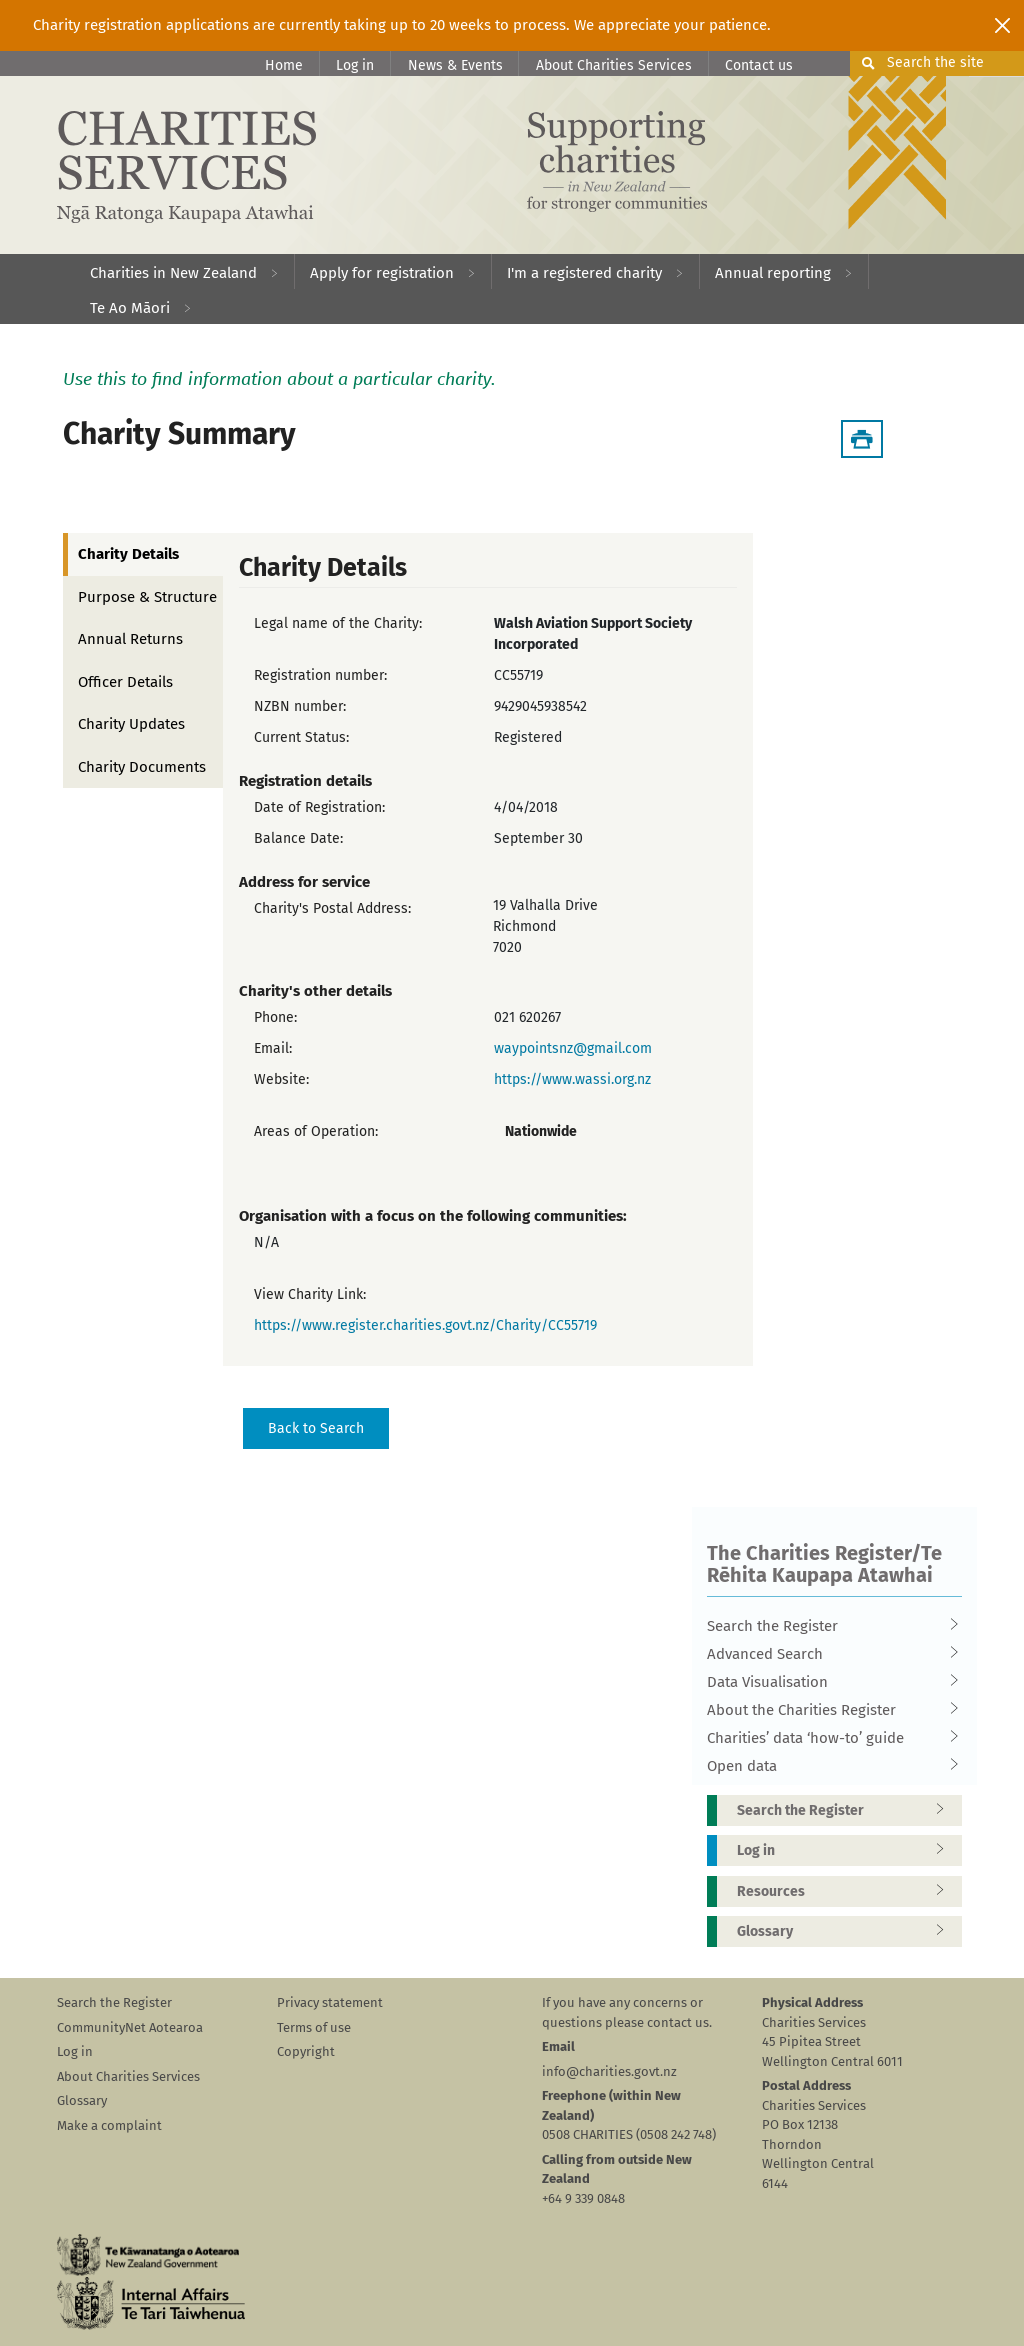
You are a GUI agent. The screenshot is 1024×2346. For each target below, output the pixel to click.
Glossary (847, 1931)
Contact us (759, 65)
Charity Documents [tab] (142, 767)
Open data (828, 1766)
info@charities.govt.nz (609, 2071)
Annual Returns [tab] (130, 639)
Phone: (275, 1017)
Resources (847, 1891)
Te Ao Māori (130, 308)
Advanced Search (828, 1654)
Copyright (306, 2051)
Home (284, 65)
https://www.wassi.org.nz (572, 1079)
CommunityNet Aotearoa (130, 2027)
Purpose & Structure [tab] (147, 597)
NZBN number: (300, 706)
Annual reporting (773, 273)
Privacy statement (330, 2002)
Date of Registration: (319, 807)
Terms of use (314, 2027)
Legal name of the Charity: (338, 623)
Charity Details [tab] (128, 554)
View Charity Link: (310, 1294)
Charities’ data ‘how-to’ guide (828, 1738)
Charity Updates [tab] (131, 724)
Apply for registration (382, 273)
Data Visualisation (828, 1682)
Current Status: (301, 737)
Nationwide (541, 1131)
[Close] (1002, 25)
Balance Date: (298, 838)
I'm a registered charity (584, 273)
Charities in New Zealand (173, 273)
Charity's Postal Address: (332, 908)
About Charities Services (614, 65)
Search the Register (828, 1626)
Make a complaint (109, 2125)
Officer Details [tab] (125, 682)
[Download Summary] (862, 439)
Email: (273, 1048)
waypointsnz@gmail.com (573, 1048)
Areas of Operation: (316, 1131)
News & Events (455, 65)
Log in (355, 65)
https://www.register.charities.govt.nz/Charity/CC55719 (425, 1325)
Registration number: (320, 675)
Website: (281, 1079)
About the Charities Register (828, 1710)
